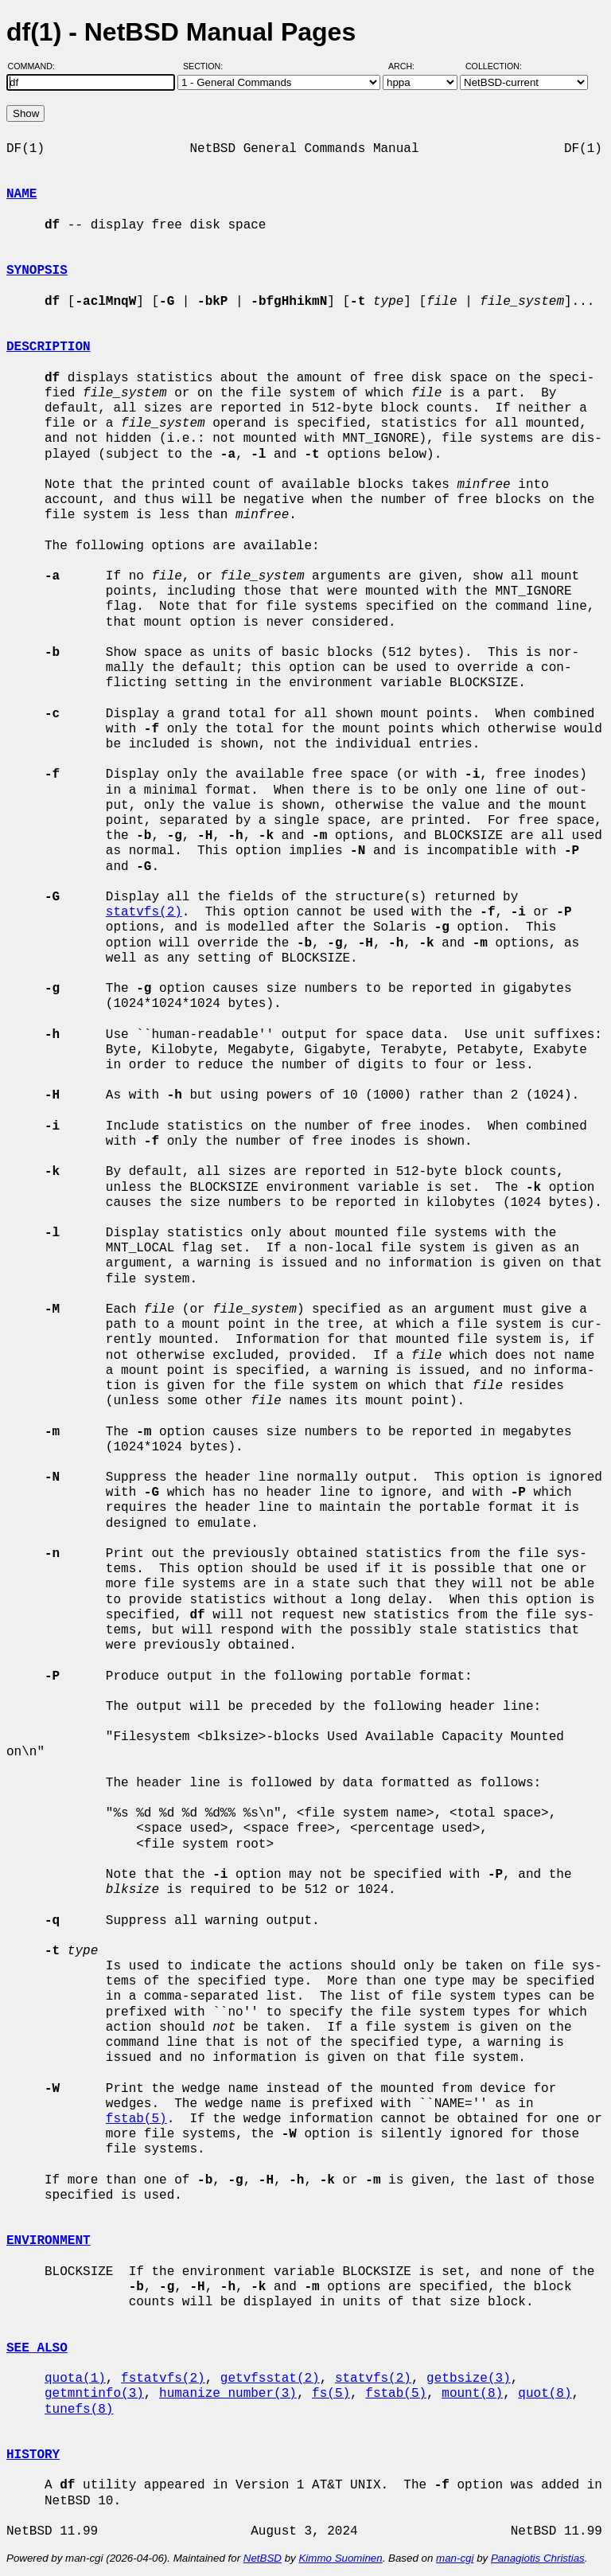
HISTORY (33, 2455)
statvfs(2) (144, 912)
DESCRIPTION (48, 347)
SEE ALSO (37, 2348)
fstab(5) (136, 2119)
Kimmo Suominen (340, 2558)
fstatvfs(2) (163, 2378)
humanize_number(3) (228, 2393)
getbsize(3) (468, 2378)
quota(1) (75, 2378)
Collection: (493, 66)
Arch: (408, 66)
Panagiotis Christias (538, 2558)
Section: (206, 66)
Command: (36, 66)
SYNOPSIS (37, 270)
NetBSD (262, 2558)
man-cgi (454, 2558)
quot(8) (544, 2393)
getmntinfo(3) (94, 2393)
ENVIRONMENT (48, 2241)
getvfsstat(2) (270, 2378)
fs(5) (331, 2393)
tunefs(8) (79, 2409)
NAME (21, 194)
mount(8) (472, 2393)
